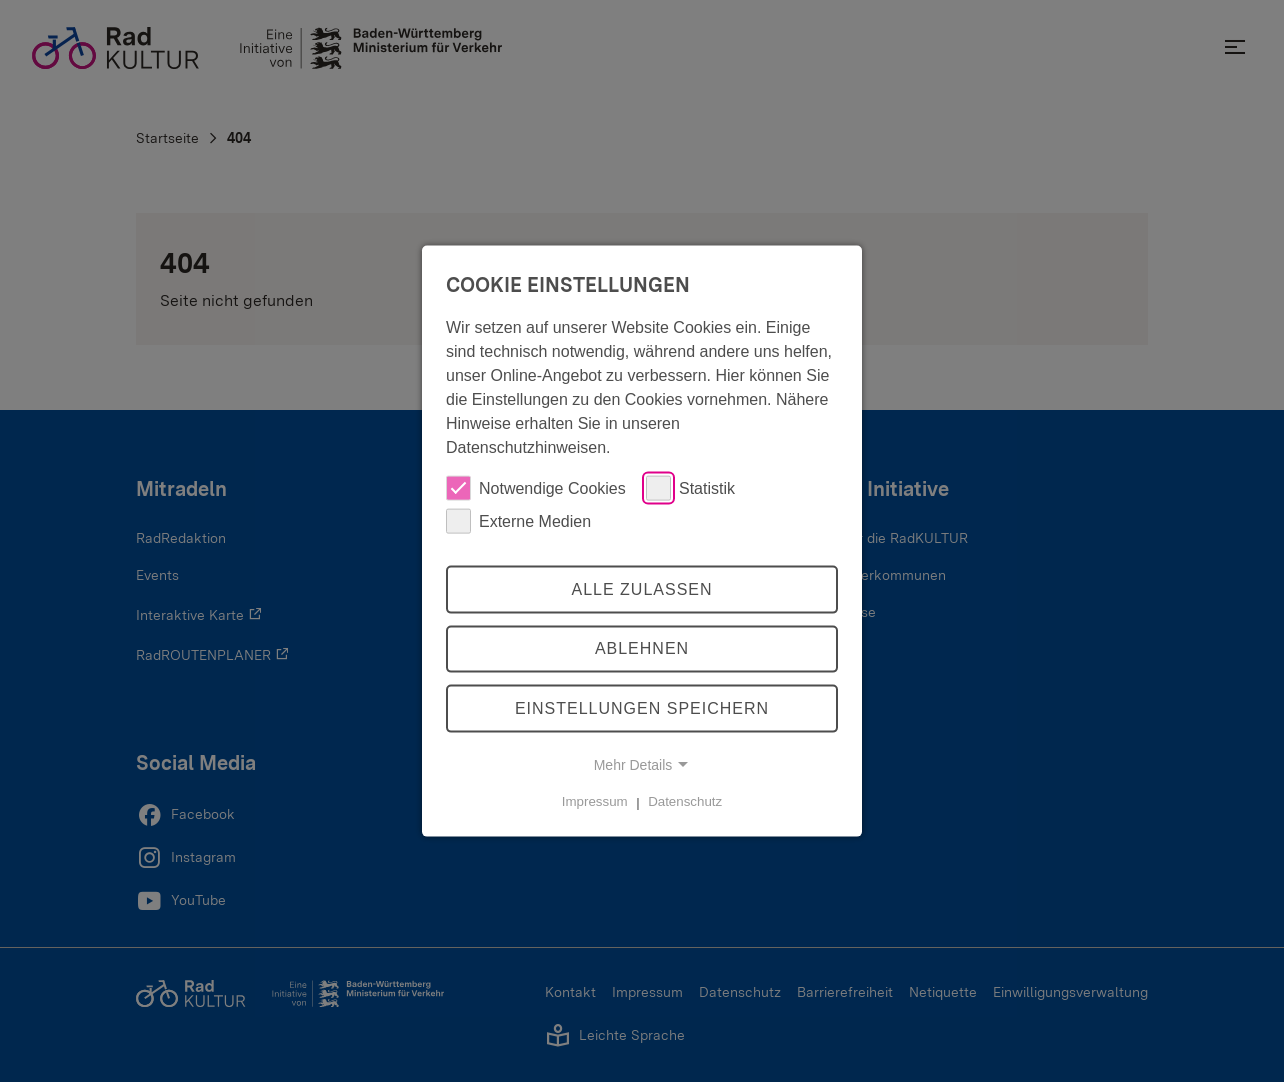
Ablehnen (642, 648)
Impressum (595, 801)
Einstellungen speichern (642, 708)
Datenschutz (685, 801)
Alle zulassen (641, 588)
